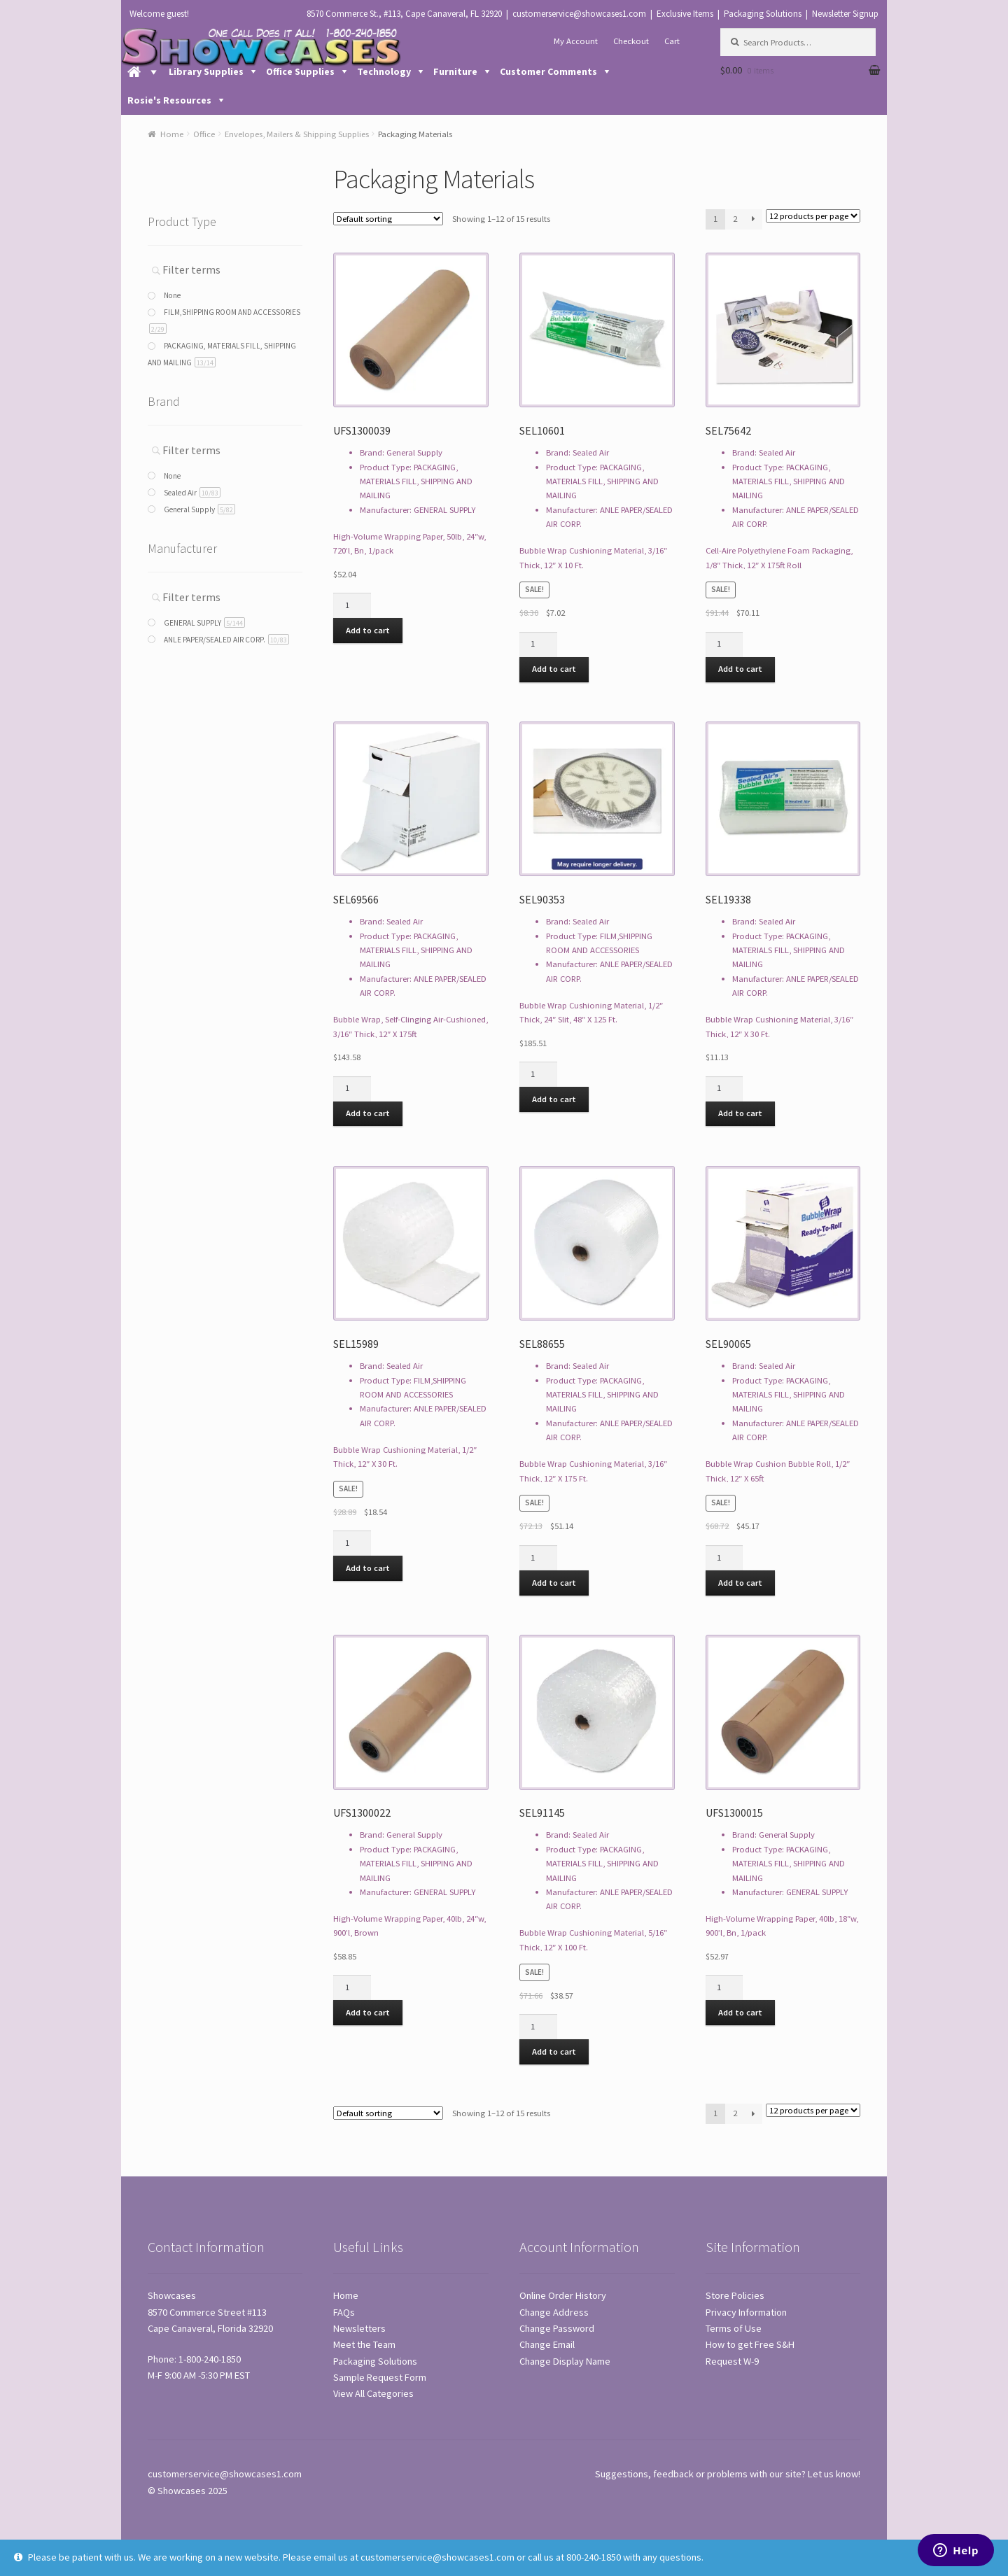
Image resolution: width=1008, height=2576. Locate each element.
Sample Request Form (379, 2377)
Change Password (556, 2328)
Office (204, 134)
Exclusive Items (685, 14)
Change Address (554, 2312)
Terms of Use (734, 2328)
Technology (384, 71)
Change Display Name (564, 2361)
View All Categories (373, 2393)
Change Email (547, 2344)
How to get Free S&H (750, 2344)
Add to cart (368, 630)
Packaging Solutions (763, 14)
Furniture (455, 71)
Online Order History (562, 2295)
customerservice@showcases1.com (579, 14)
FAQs (344, 2312)
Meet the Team (364, 2344)
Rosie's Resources (169, 100)
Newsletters (359, 2328)
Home (171, 134)
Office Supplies (300, 71)
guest (177, 14)
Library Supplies (206, 71)
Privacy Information (746, 2312)
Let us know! (834, 2474)
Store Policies (735, 2295)
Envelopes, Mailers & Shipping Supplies (297, 134)
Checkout (631, 41)
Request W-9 (732, 2361)
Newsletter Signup (845, 14)
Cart (672, 41)
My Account (576, 41)
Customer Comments (548, 71)
